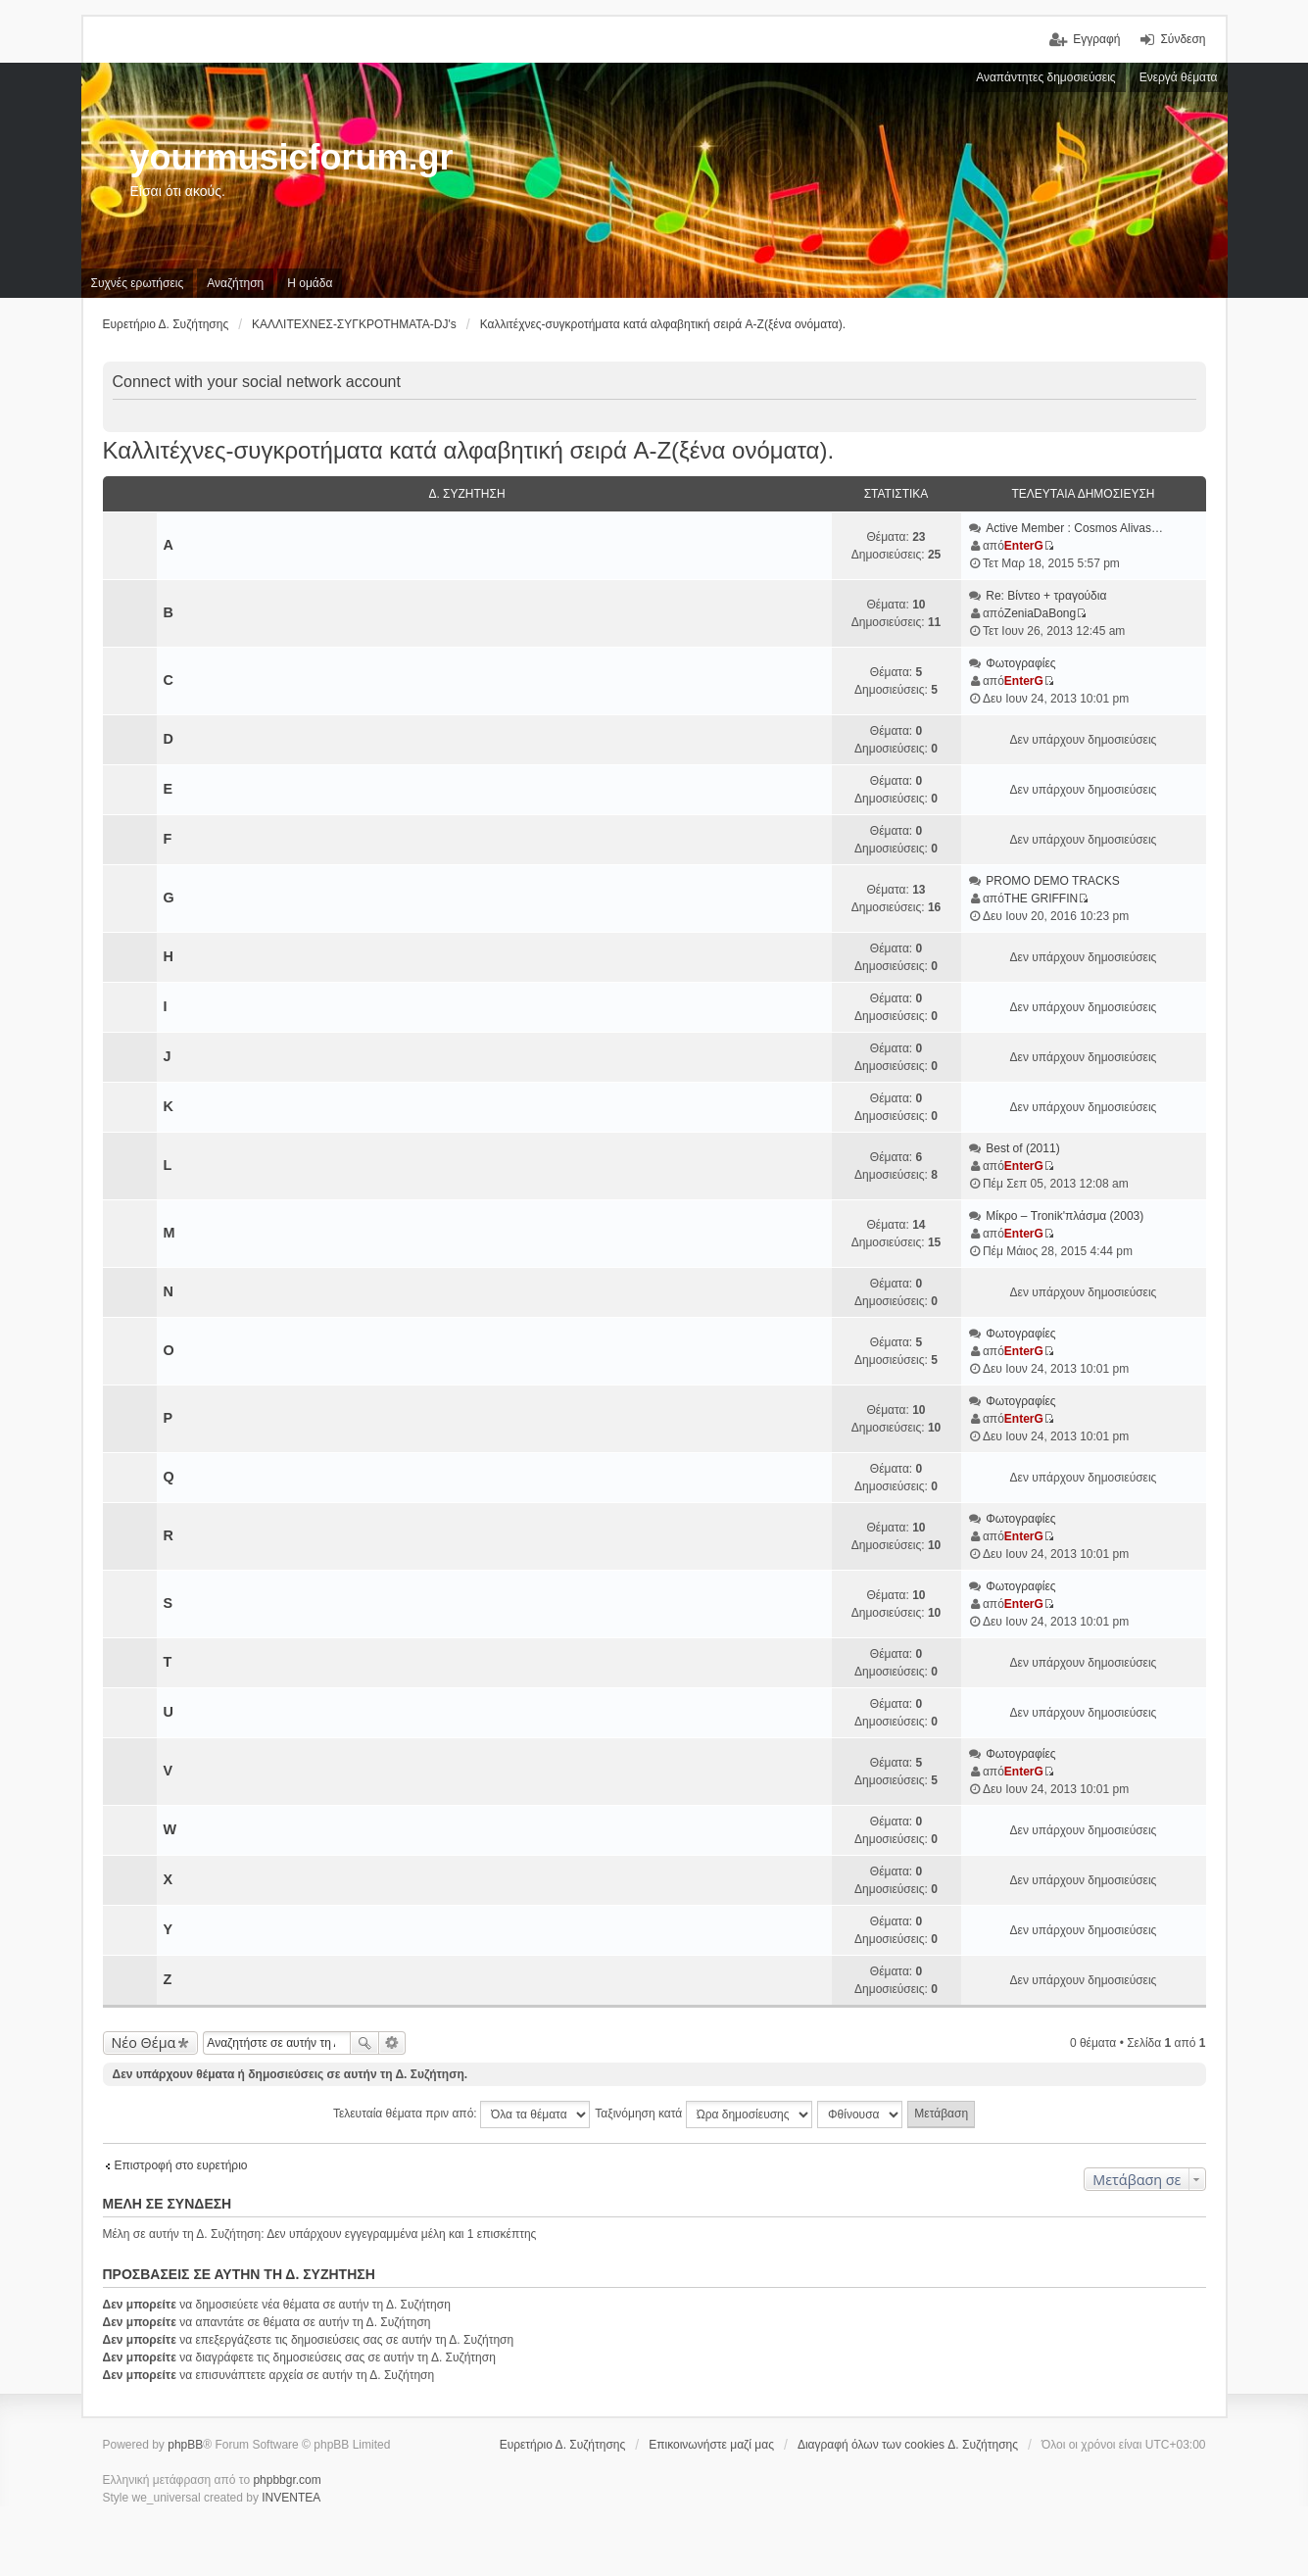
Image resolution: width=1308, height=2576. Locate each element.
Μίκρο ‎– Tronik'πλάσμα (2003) (1064, 1216)
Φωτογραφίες (1020, 663)
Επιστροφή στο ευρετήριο (181, 2165)
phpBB (185, 2445)
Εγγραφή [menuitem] (1096, 39)
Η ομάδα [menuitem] (309, 283)
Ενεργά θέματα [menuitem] (1178, 77)
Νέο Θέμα (144, 2042)
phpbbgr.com (286, 2480)
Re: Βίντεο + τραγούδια (1046, 596)
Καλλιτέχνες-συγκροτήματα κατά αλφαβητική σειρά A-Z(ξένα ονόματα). (469, 450)
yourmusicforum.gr (292, 157)
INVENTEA (291, 2497)
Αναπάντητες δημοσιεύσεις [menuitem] (1046, 77)
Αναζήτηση (364, 2043)
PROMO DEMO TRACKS (1052, 881)
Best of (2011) (1022, 1148)
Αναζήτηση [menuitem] (235, 283)
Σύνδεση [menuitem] (1182, 39)
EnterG (1023, 546)
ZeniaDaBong (1040, 613)
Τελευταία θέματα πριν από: (461, 2114)
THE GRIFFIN (1041, 898)
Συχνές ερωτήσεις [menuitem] (137, 283)
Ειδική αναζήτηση (392, 2043)
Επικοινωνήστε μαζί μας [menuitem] (711, 2445)
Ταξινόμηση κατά (703, 2114)
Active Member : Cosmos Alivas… (1074, 528)
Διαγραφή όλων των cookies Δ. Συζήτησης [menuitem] (908, 2445)
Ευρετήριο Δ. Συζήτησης (563, 2445)
